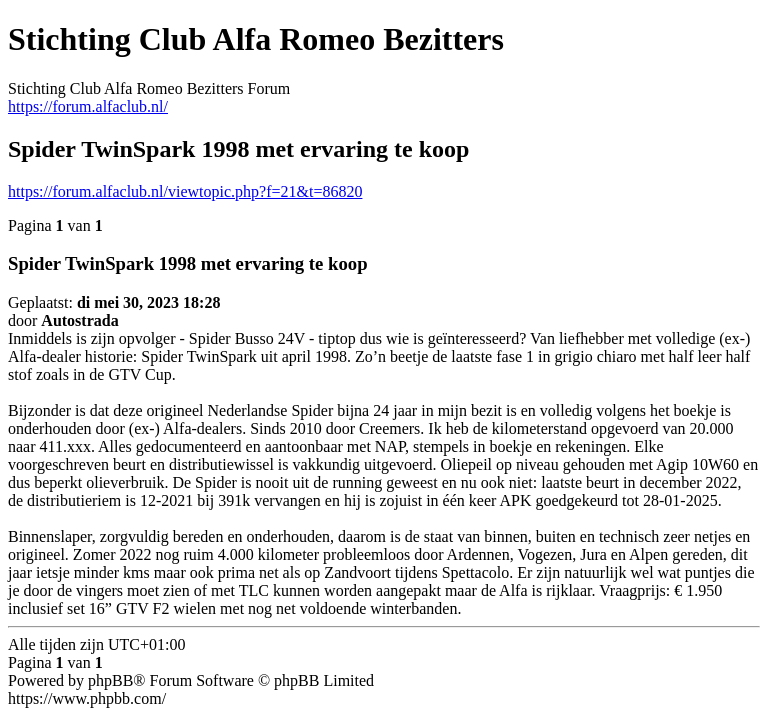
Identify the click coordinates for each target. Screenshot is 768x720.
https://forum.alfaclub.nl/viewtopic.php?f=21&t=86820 (185, 191)
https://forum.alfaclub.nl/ (88, 106)
